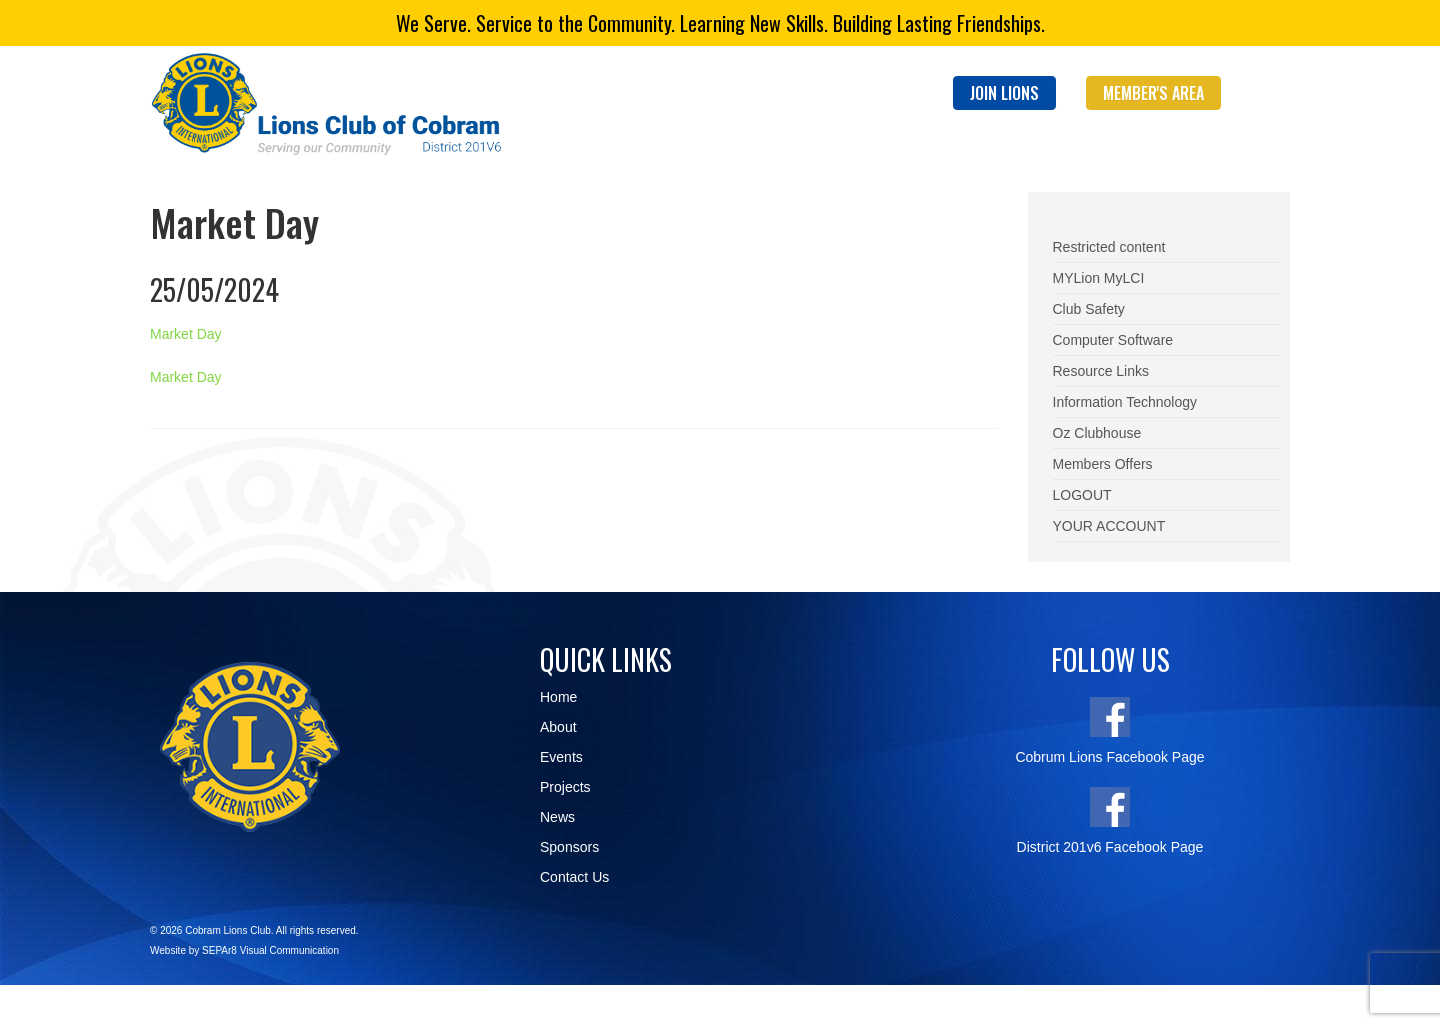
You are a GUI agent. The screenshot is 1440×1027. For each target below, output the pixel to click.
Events (561, 757)
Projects (565, 787)
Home (558, 697)
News (557, 817)
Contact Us (574, 877)
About (558, 727)
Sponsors (569, 847)
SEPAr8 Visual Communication (270, 950)
